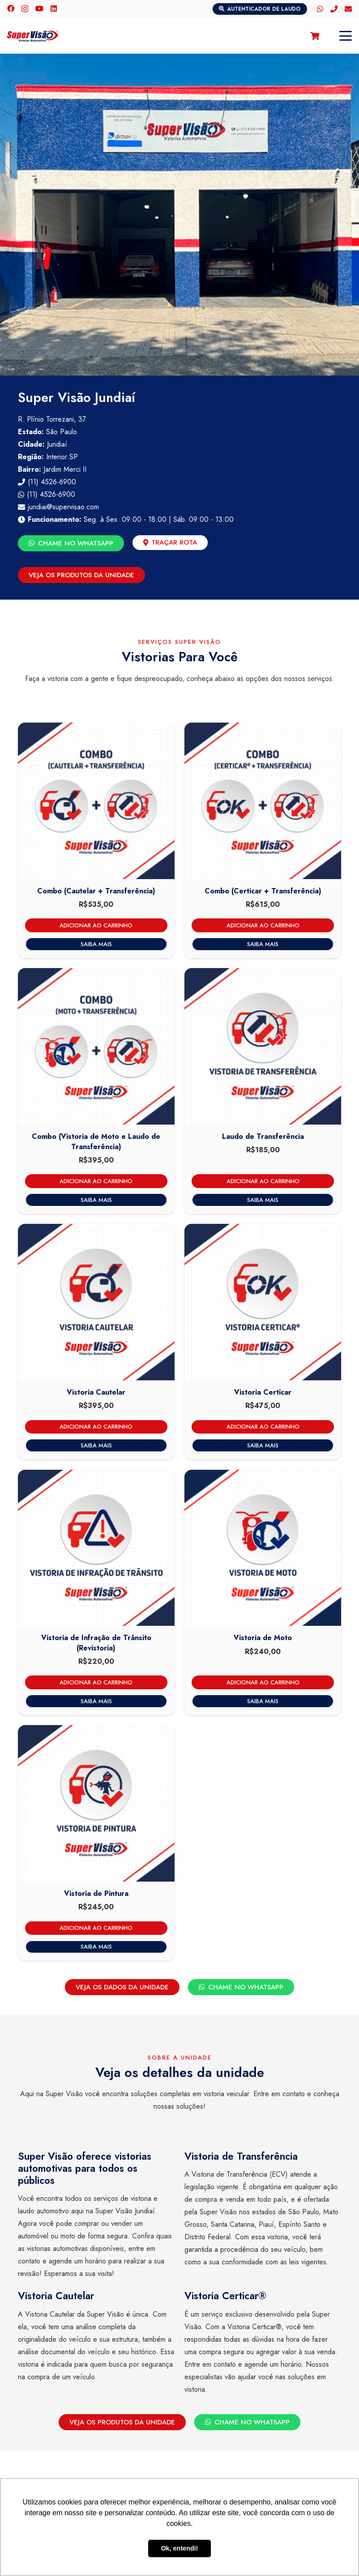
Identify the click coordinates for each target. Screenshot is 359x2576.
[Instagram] (24, 9)
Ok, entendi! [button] (179, 2548)
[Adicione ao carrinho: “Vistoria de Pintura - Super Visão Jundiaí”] (96, 1928)
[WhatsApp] (320, 9)
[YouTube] (39, 8)
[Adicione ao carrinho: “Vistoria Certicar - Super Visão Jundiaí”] (263, 1427)
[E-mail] (348, 9)
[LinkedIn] (54, 8)
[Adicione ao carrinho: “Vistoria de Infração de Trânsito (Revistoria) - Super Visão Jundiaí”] (96, 1682)
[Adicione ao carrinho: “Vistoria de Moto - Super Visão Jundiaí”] (263, 1682)
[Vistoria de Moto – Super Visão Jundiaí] (262, 1547)
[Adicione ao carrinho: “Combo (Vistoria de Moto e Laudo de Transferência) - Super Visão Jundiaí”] (96, 1181)
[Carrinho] (315, 36)
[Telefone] (334, 9)
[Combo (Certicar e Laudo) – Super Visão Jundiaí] (262, 801)
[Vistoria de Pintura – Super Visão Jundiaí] (96, 1803)
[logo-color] (32, 36)
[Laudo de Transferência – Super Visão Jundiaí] (262, 1046)
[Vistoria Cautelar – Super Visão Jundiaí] (96, 1302)
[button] (345, 36)
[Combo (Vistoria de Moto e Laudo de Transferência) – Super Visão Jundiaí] (96, 1046)
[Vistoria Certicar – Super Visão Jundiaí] (262, 1302)
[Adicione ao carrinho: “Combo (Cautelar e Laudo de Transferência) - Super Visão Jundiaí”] (96, 925)
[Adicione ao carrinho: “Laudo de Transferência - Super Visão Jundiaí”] (263, 1181)
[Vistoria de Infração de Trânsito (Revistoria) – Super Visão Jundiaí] (96, 1547)
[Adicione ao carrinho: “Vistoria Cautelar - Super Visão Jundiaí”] (96, 1427)
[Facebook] (10, 8)
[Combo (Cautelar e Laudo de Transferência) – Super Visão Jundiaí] (96, 801)
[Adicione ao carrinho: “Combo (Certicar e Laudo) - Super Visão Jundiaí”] (263, 925)
